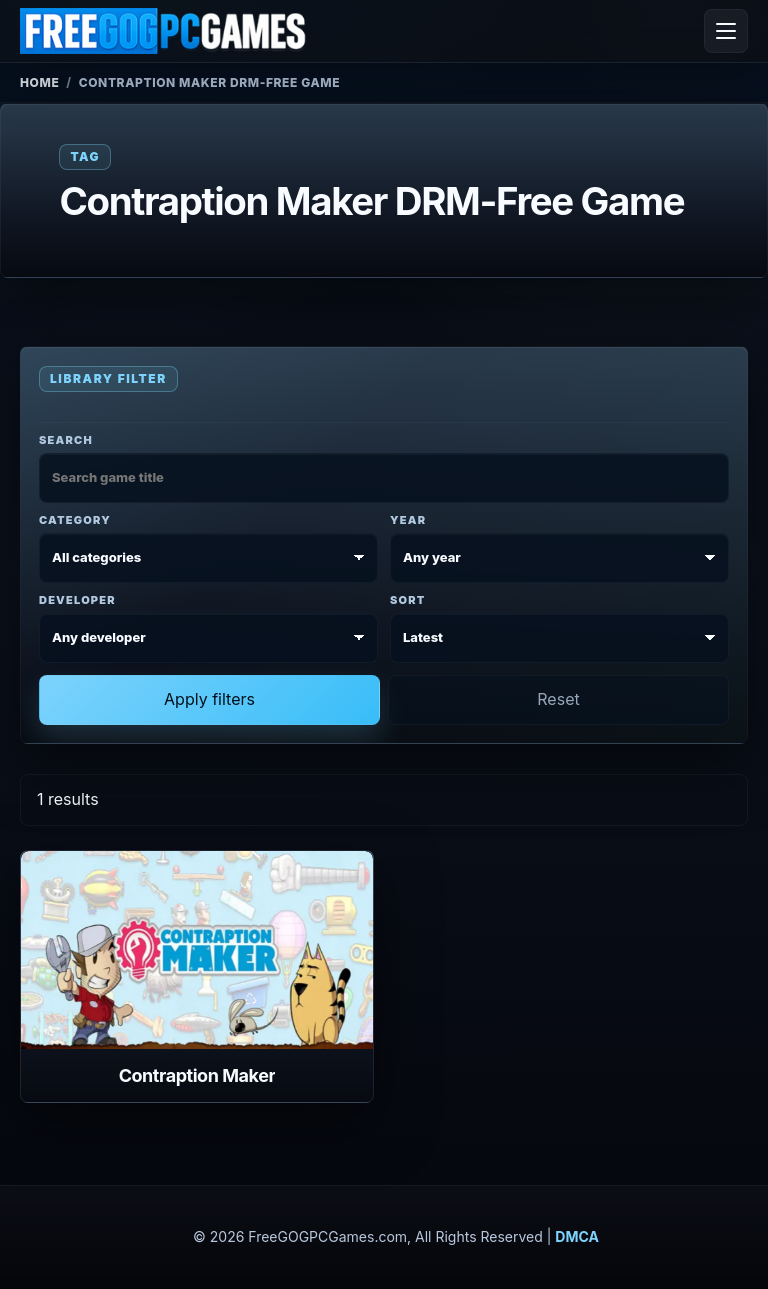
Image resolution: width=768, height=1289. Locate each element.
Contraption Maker (197, 1075)
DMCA (577, 1236)
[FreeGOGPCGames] (164, 31)
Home (39, 82)
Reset (558, 699)
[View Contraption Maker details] (197, 950)
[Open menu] (726, 31)
